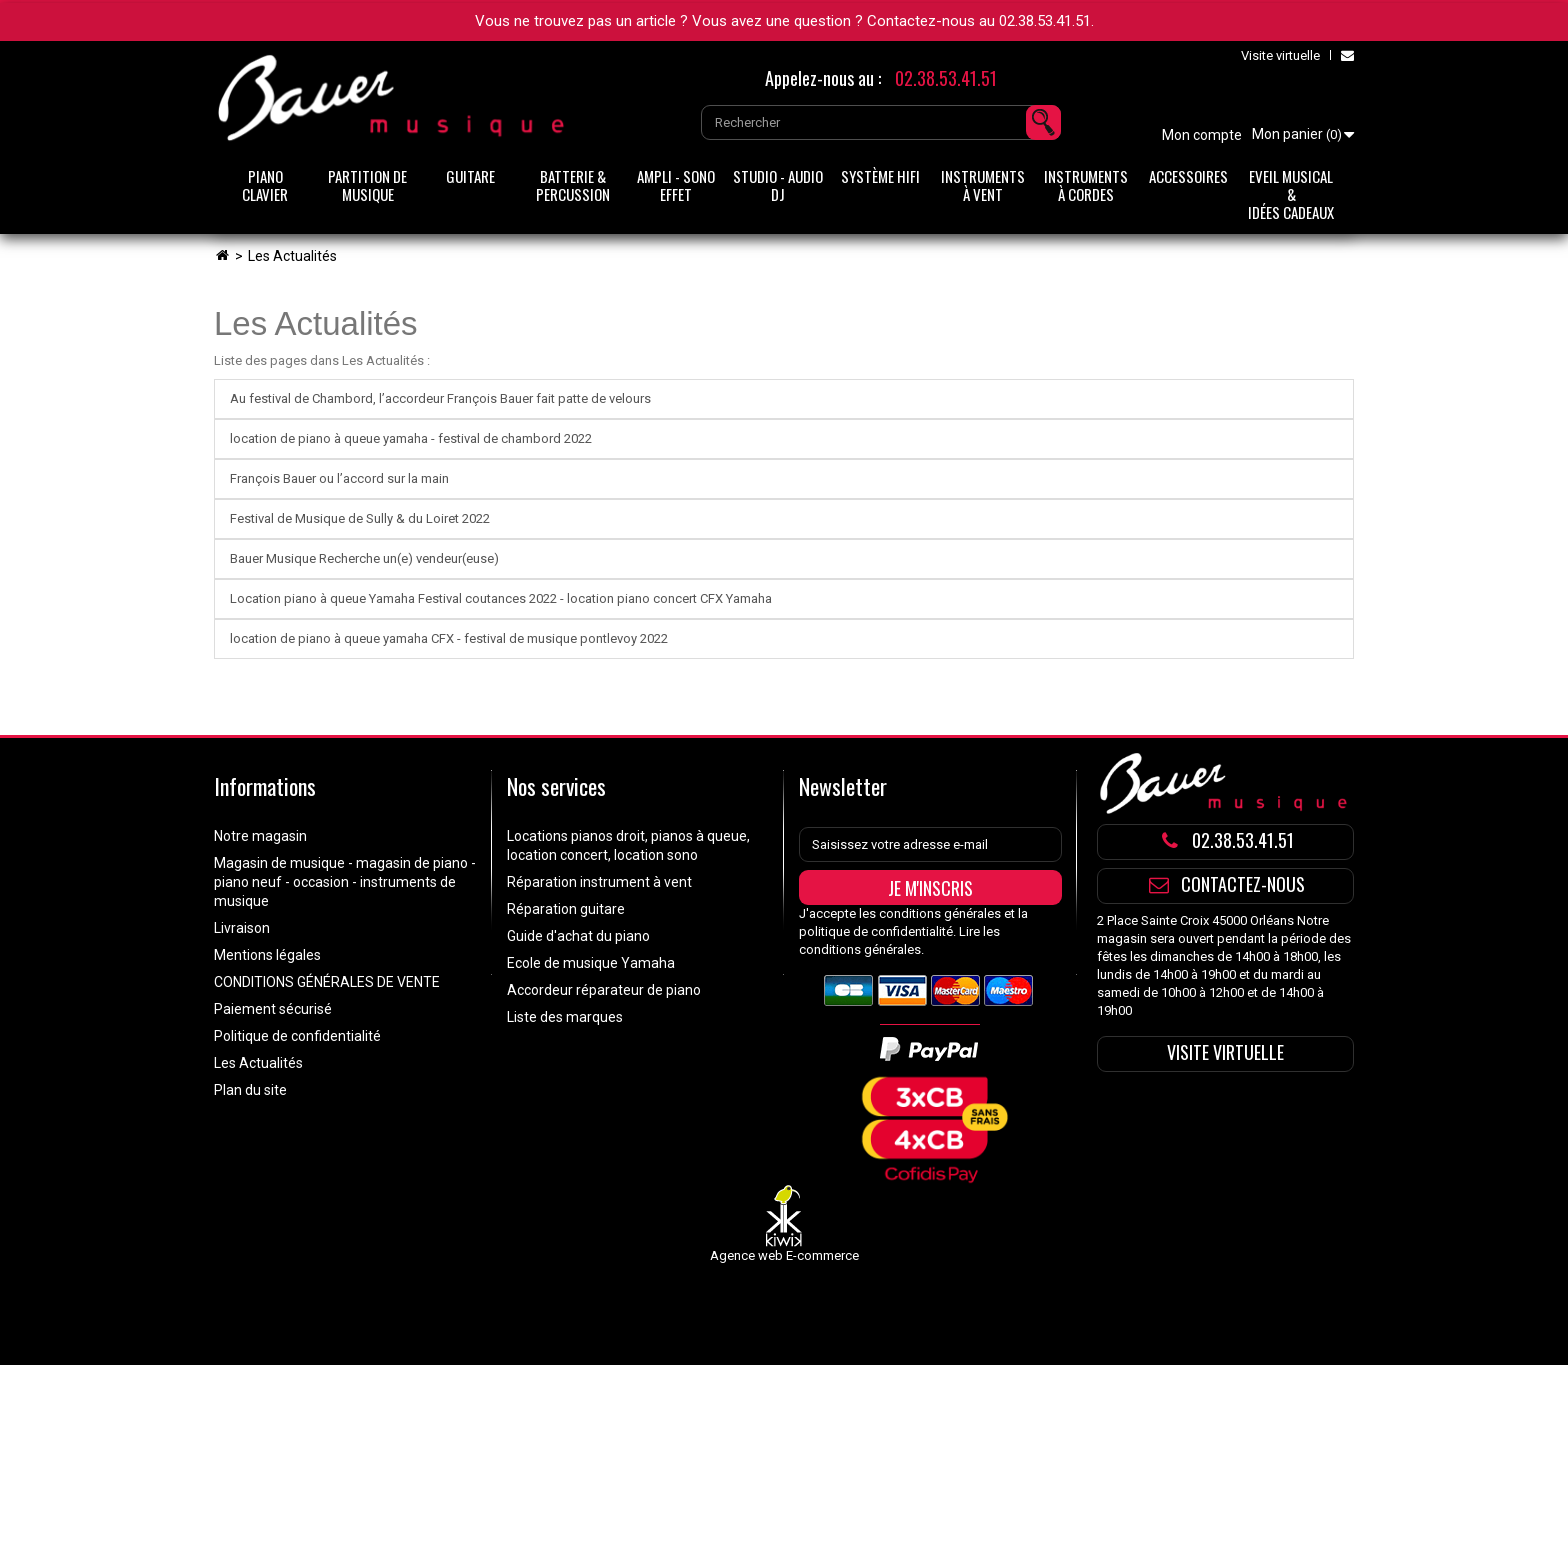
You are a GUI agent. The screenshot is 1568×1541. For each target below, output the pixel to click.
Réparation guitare (566, 909)
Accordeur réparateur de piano (604, 990)
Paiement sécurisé (273, 1009)
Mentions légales (267, 955)
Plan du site (250, 1090)
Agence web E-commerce (784, 1255)
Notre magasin (260, 836)
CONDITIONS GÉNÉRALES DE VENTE (327, 982)
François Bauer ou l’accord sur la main (339, 478)
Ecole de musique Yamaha (591, 963)
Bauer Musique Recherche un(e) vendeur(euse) (364, 558)
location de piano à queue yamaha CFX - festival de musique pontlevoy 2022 (449, 638)
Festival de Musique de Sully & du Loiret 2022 (360, 518)
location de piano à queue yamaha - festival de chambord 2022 (411, 438)
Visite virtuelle (1280, 55)
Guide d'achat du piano (578, 936)
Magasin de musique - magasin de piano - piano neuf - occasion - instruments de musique (345, 882)
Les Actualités (316, 323)
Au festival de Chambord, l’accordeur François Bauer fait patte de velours (440, 398)
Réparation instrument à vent (599, 882)
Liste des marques (565, 1017)
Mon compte (1202, 135)
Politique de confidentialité (297, 1036)
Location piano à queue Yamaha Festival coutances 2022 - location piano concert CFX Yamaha (501, 598)
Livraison (242, 928)
